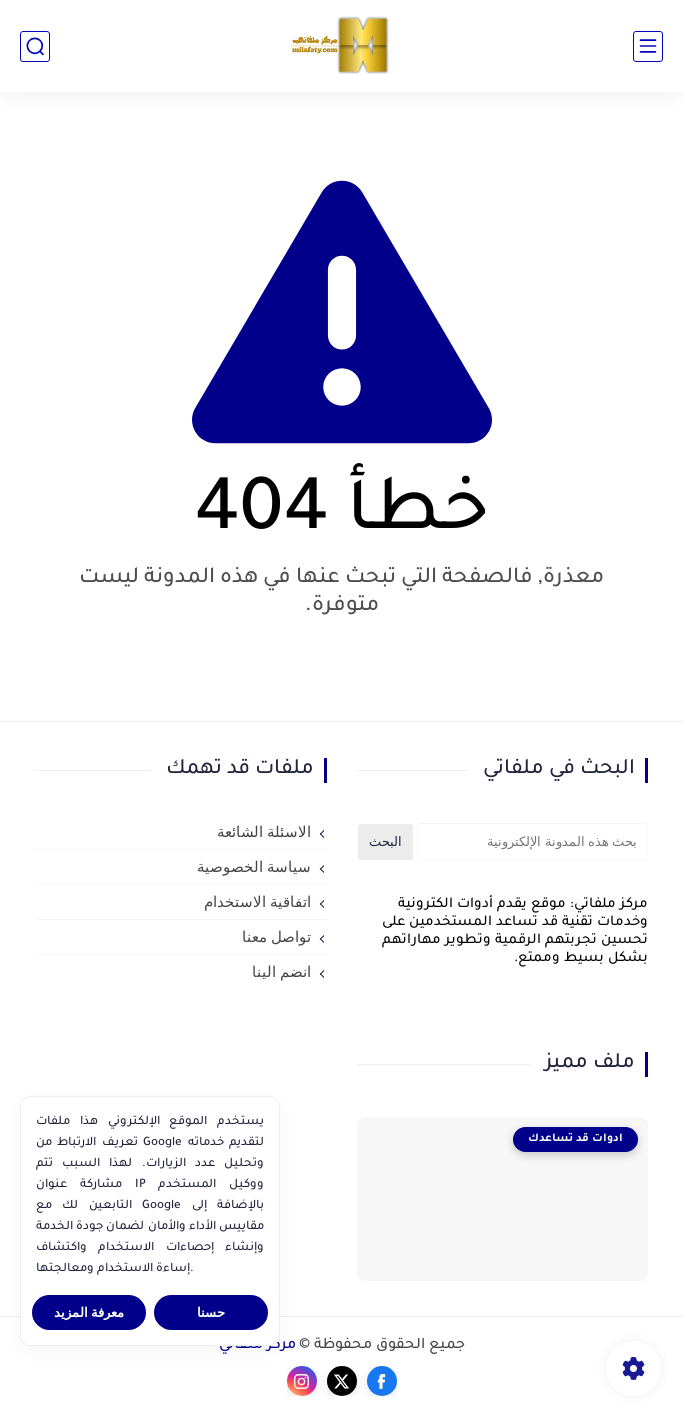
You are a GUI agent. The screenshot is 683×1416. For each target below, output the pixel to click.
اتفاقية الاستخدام (257, 902)
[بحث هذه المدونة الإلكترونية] (533, 842)
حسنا (211, 1312)
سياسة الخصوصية (254, 867)
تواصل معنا (276, 937)
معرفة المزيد (89, 1312)
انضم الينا (281, 972)
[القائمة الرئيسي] (648, 46)
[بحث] (35, 46)
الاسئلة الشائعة (264, 832)
